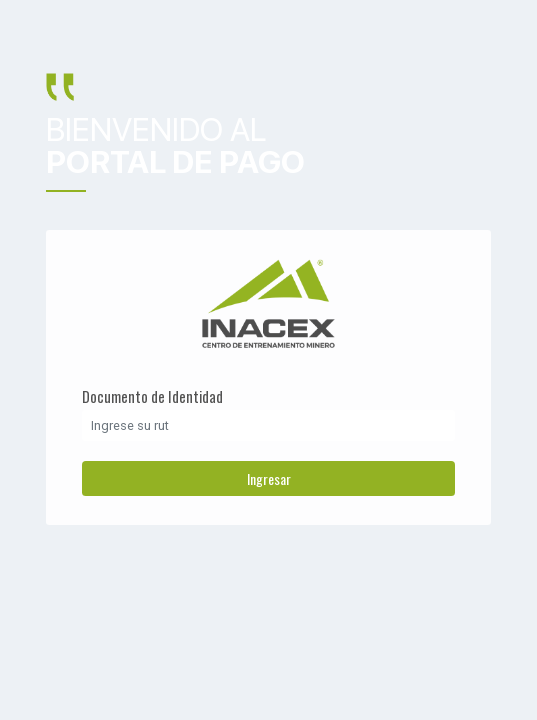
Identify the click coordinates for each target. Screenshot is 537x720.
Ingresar (269, 478)
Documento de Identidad (152, 396)
